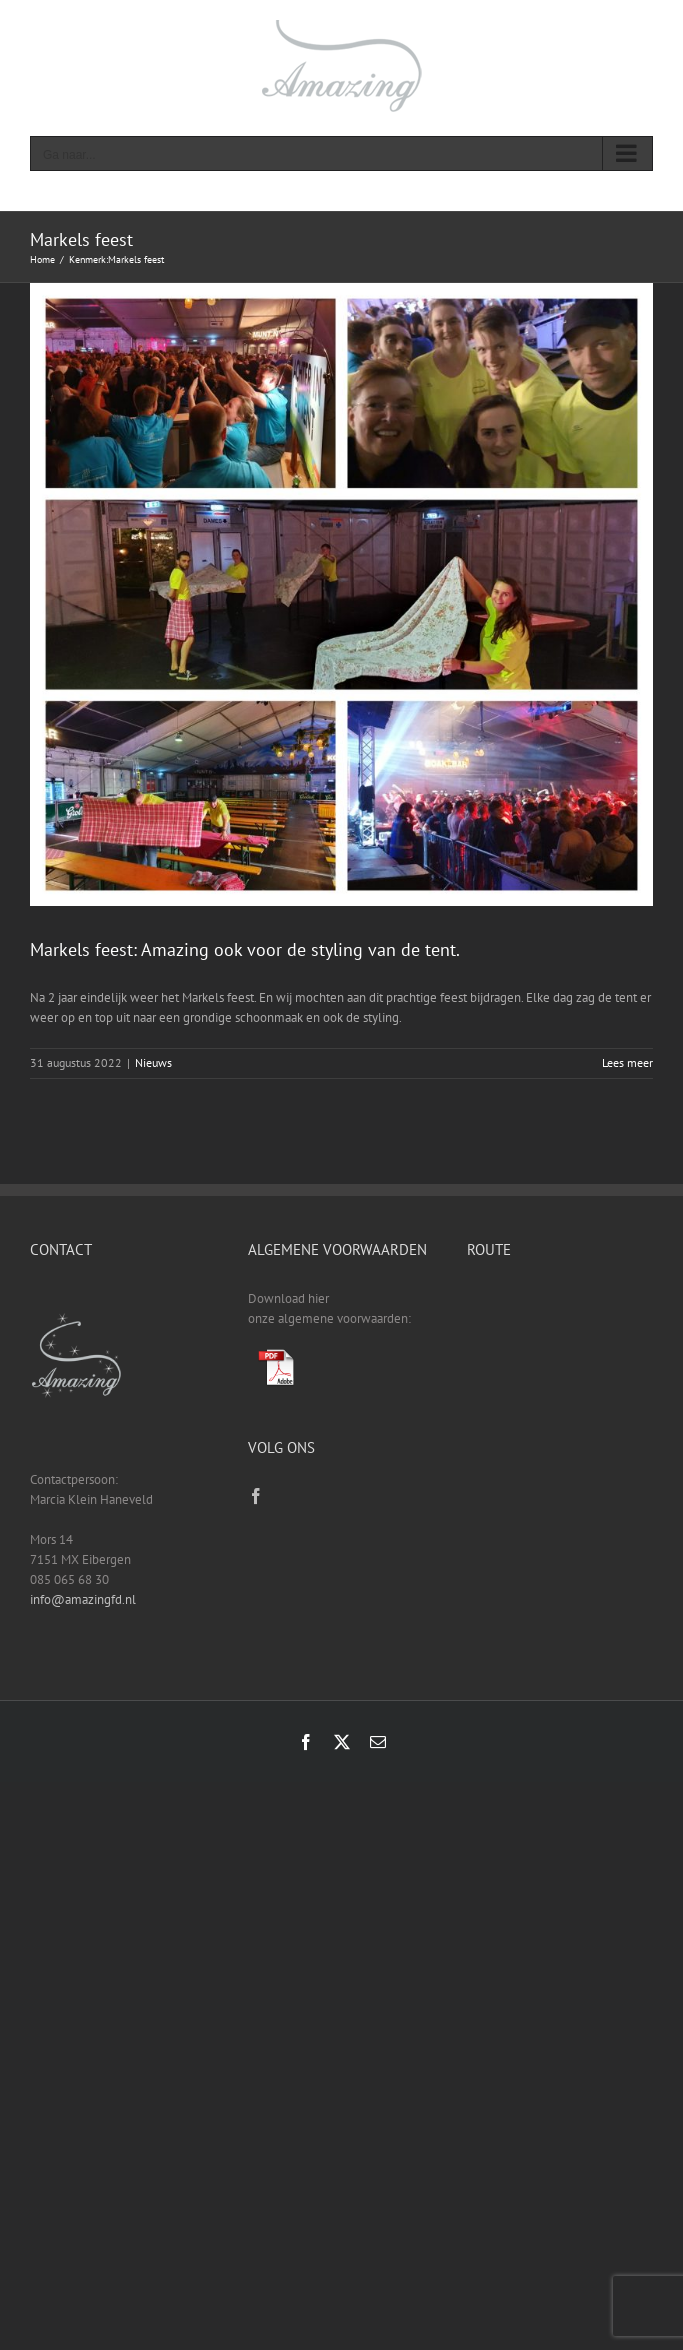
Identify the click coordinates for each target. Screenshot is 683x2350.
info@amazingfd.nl (83, 1599)
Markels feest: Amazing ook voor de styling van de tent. (245, 949)
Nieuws (153, 1062)
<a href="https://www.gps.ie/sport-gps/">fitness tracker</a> (560, 1364)
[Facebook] (256, 1496)
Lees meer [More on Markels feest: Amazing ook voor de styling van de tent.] (627, 1062)
